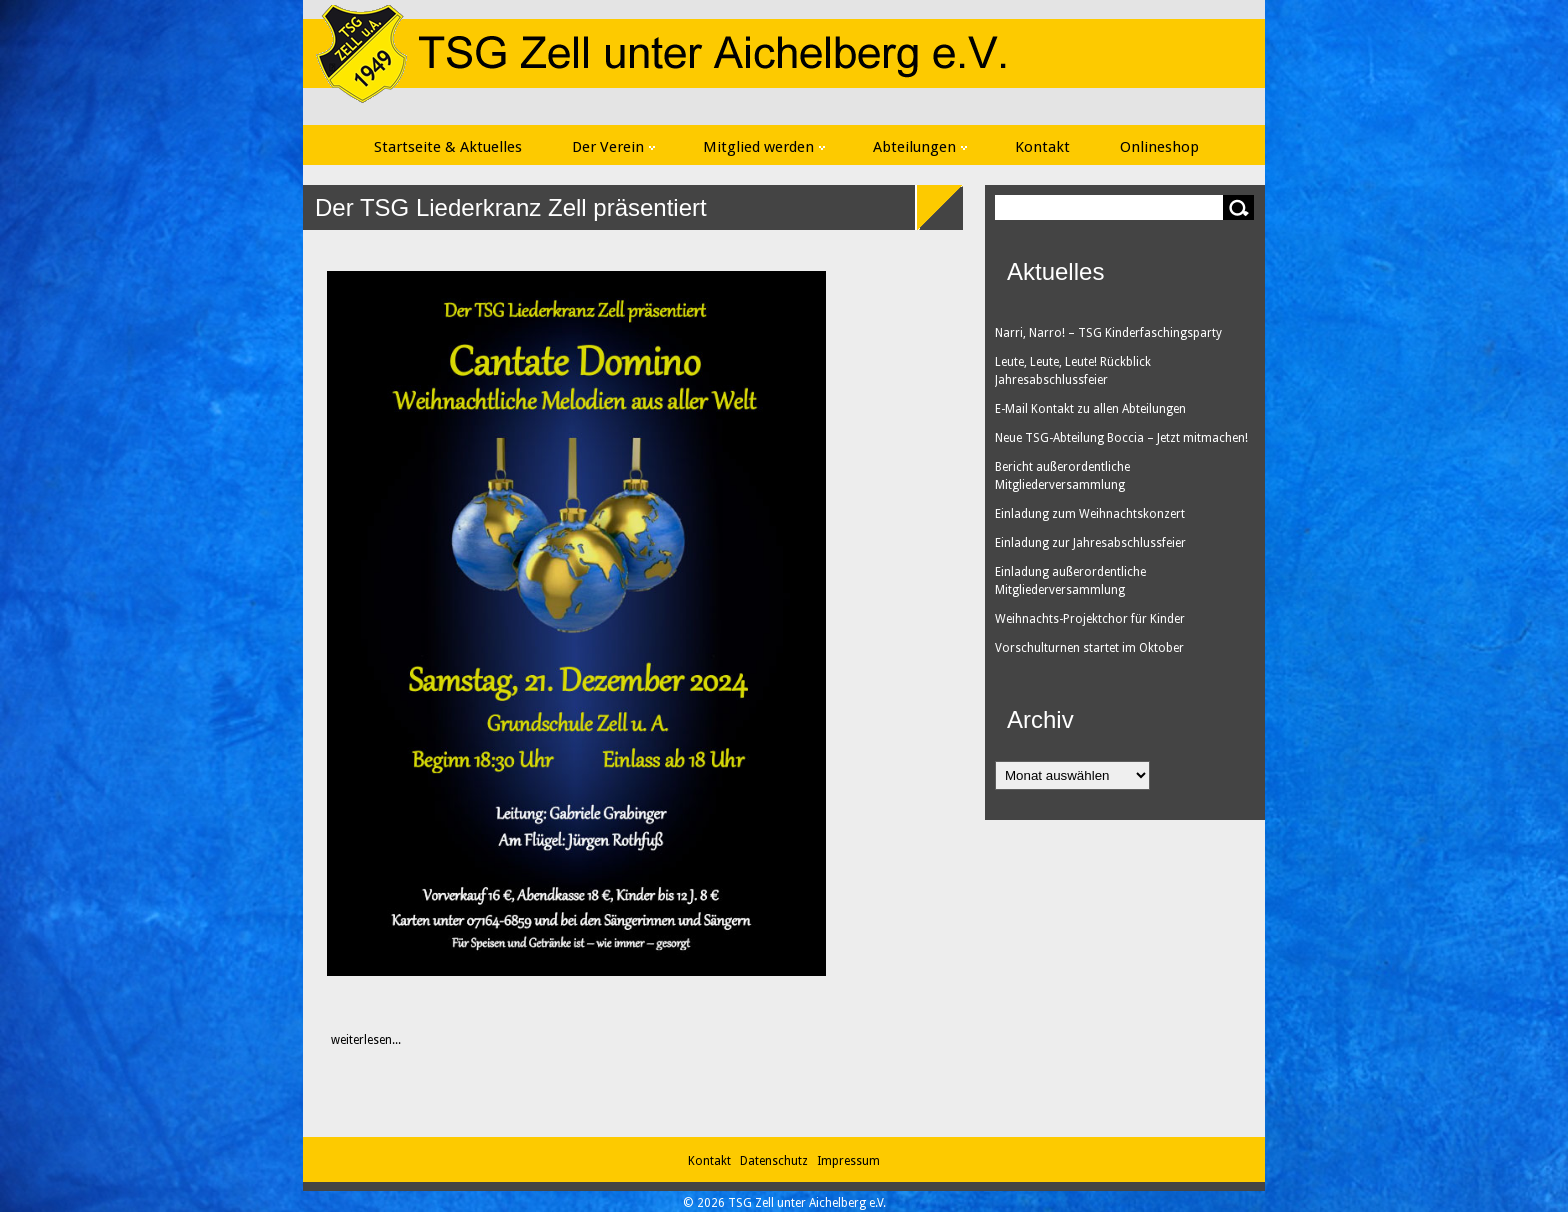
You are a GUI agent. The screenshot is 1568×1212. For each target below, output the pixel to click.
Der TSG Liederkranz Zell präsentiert (511, 207)
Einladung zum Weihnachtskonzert (1090, 514)
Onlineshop (1159, 147)
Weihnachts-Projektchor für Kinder (1090, 619)
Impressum (848, 1161)
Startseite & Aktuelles (448, 147)
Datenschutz (777, 1161)
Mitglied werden (764, 147)
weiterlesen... (355, 1040)
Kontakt (1042, 147)
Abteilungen (920, 147)
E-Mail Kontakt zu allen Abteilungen (1090, 409)
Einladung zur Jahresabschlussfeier (1090, 543)
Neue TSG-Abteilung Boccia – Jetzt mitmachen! (1121, 438)
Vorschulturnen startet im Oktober (1089, 648)
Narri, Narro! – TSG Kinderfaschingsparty (1108, 333)
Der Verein (613, 147)
